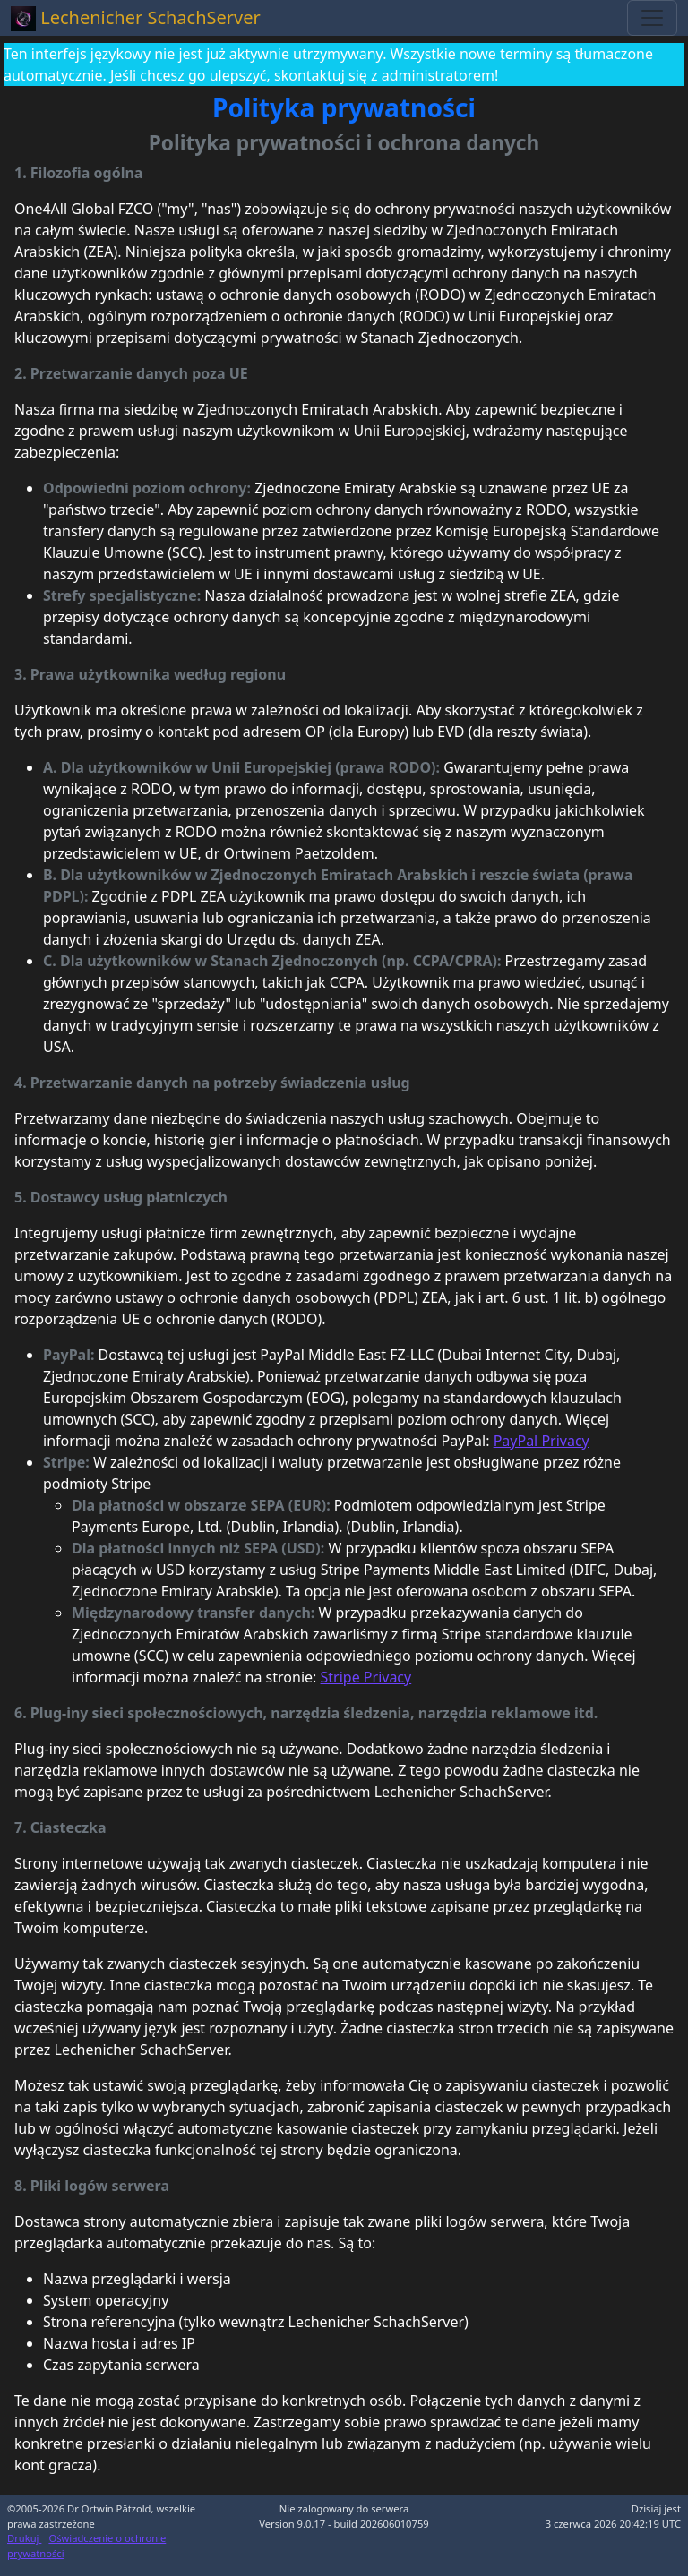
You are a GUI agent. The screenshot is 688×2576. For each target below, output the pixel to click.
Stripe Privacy (366, 1677)
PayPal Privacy (541, 1441)
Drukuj (24, 2538)
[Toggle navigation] (652, 18)
